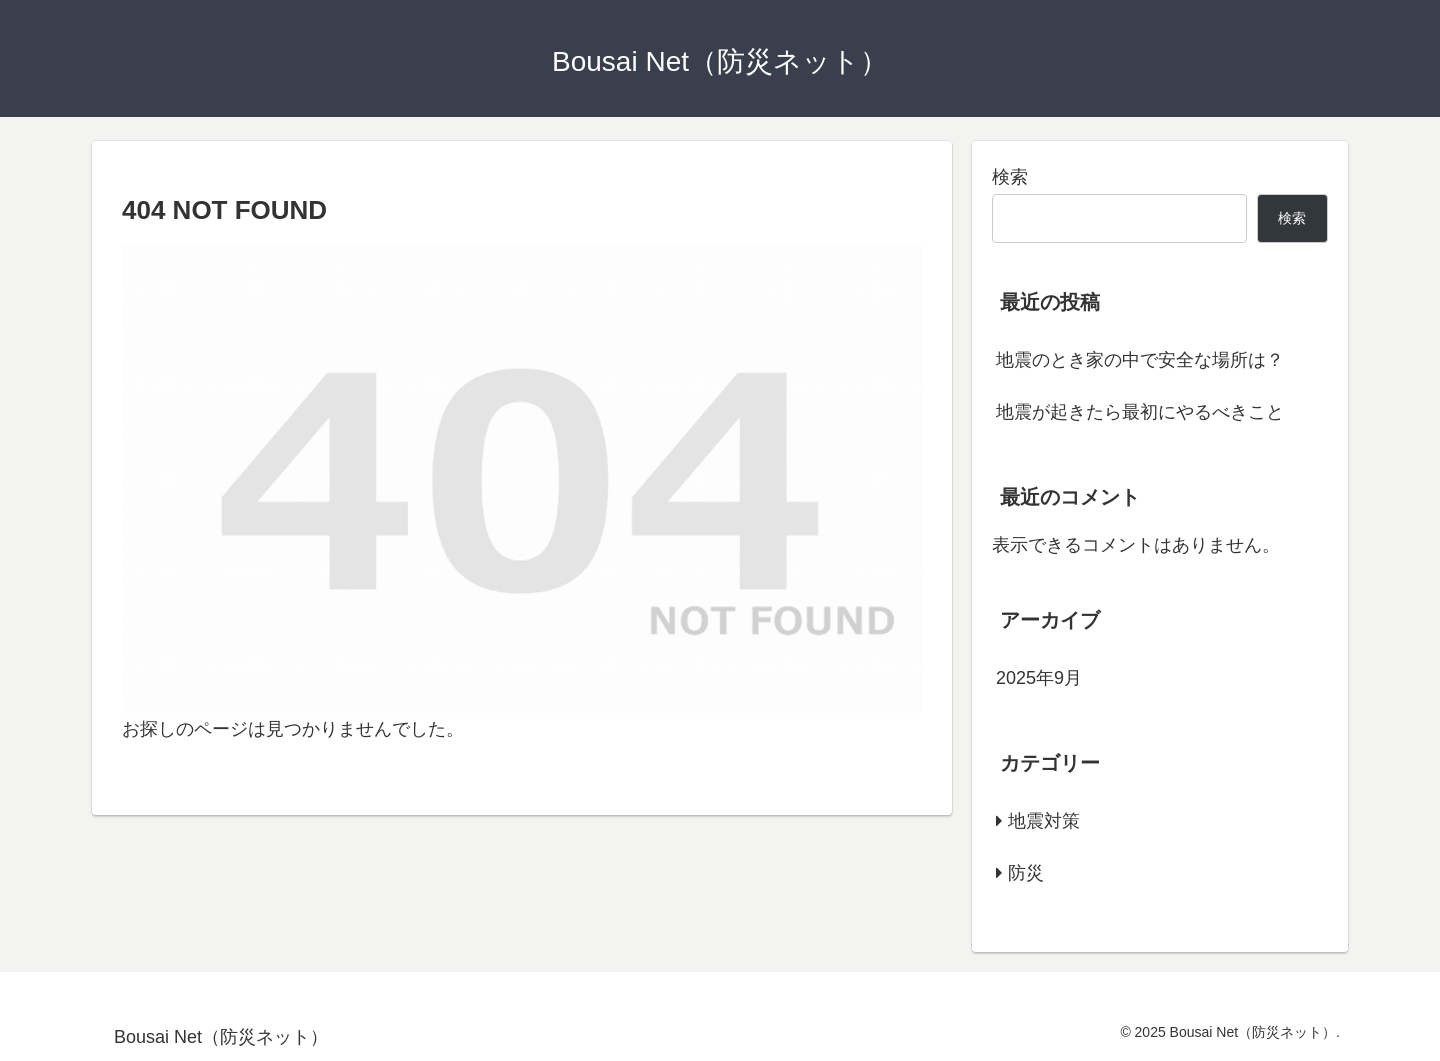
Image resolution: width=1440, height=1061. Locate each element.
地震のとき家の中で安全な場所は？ (1140, 360)
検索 (1010, 177)
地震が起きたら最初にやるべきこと (1140, 412)
